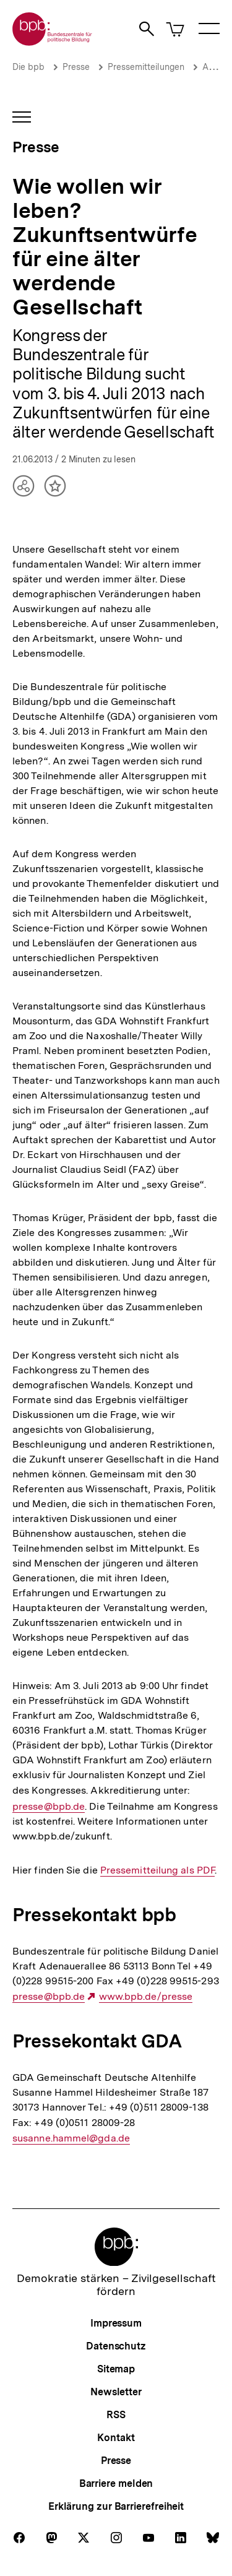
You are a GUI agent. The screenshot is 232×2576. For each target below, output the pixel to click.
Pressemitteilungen (146, 67)
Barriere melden (116, 2483)
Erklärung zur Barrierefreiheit (116, 2506)
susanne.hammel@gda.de (71, 2138)
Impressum (116, 2323)
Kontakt (115, 2438)
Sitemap (116, 2369)
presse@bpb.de (48, 1806)
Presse (76, 67)
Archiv (215, 67)
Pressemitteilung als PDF (157, 1870)
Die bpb (28, 67)
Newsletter (116, 2392)
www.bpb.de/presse (146, 1996)
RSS (116, 2415)
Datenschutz (116, 2346)
